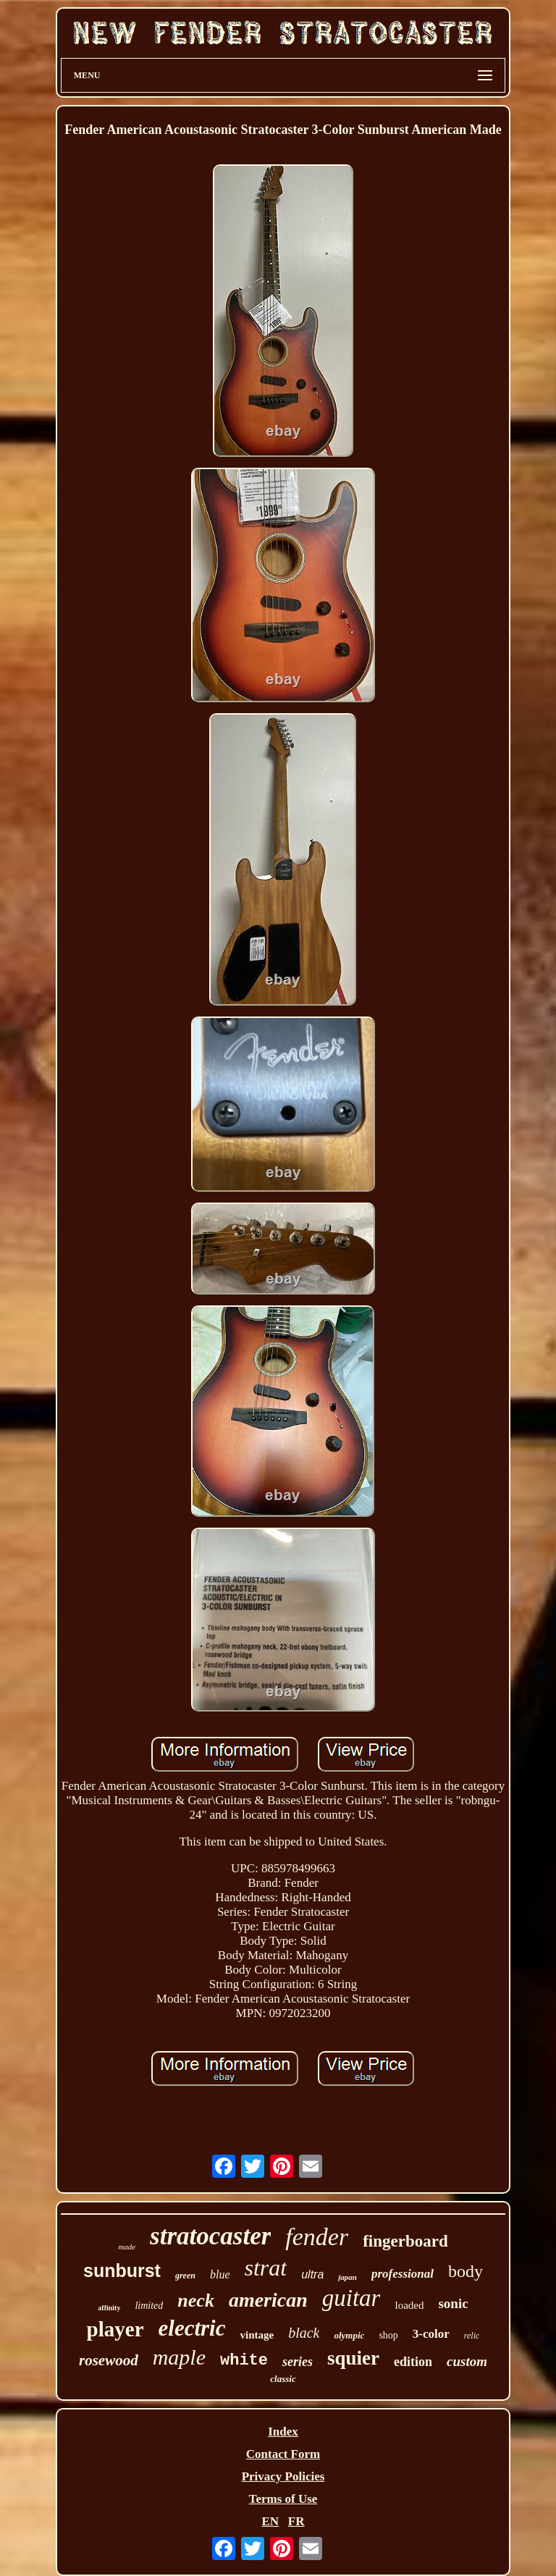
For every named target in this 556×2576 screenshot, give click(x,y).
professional (402, 2274)
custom (467, 2361)
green (185, 2275)
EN (270, 2521)
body (465, 2271)
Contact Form (283, 2454)
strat (266, 2268)
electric (192, 2328)
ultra (312, 2274)
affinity (109, 2308)
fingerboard (405, 2241)
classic (282, 2378)
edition (413, 2361)
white (244, 2361)
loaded (409, 2305)
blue (220, 2274)
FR (296, 2521)
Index (283, 2431)
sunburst (122, 2270)
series (297, 2361)
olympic (349, 2335)
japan (347, 2277)
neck (195, 2300)
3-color (431, 2334)
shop (388, 2335)
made (126, 2246)
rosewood (108, 2360)
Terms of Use (283, 2499)
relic (472, 2336)
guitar (351, 2298)
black (303, 2333)
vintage (257, 2335)
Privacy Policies (283, 2476)
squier (353, 2358)
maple (179, 2357)
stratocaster (210, 2236)
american (268, 2300)
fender (316, 2236)
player (115, 2329)
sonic (453, 2303)
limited (149, 2305)
